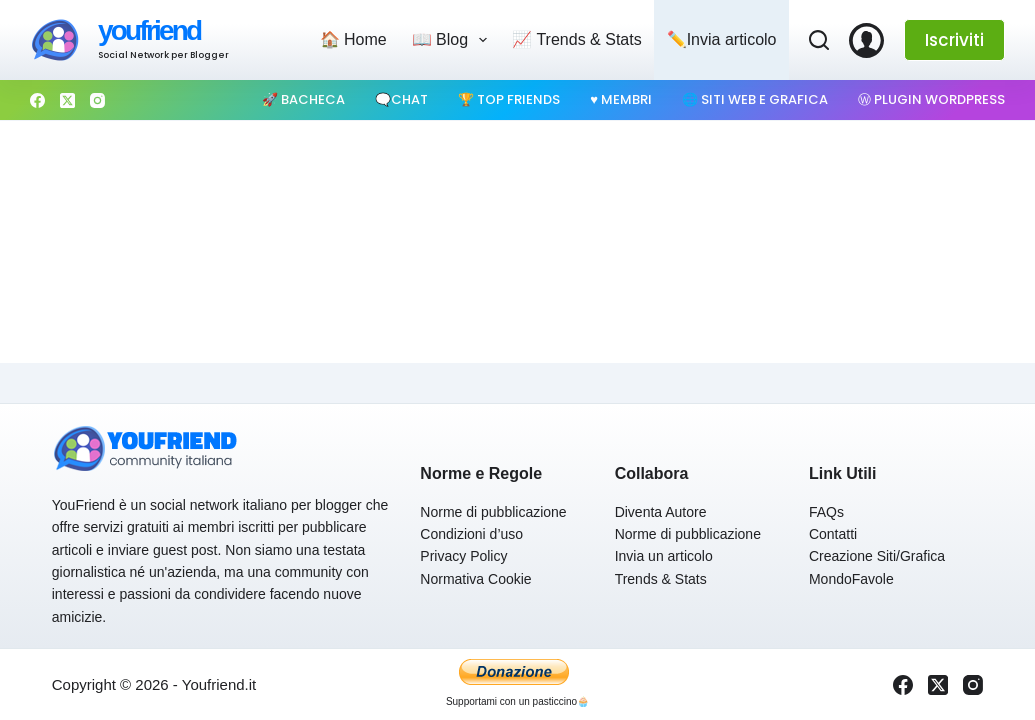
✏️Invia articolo (722, 39)
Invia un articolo (664, 556)
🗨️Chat (401, 99)
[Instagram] (97, 100)
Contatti (833, 534)
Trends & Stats (661, 579)
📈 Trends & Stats (576, 39)
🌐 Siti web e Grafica (755, 99)
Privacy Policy (463, 556)
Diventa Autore (661, 512)
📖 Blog (454, 40)
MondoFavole (851, 579)
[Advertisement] (517, 191)
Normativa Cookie (475, 579)
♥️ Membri (621, 99)
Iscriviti (954, 40)
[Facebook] (37, 100)
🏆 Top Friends (509, 99)
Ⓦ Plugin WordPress (931, 99)
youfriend (149, 30)
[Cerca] (819, 40)
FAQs (826, 512)
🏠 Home (353, 39)
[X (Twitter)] (67, 100)
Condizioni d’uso (471, 534)
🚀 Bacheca (303, 99)
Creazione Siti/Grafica (877, 556)
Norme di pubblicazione (493, 512)
